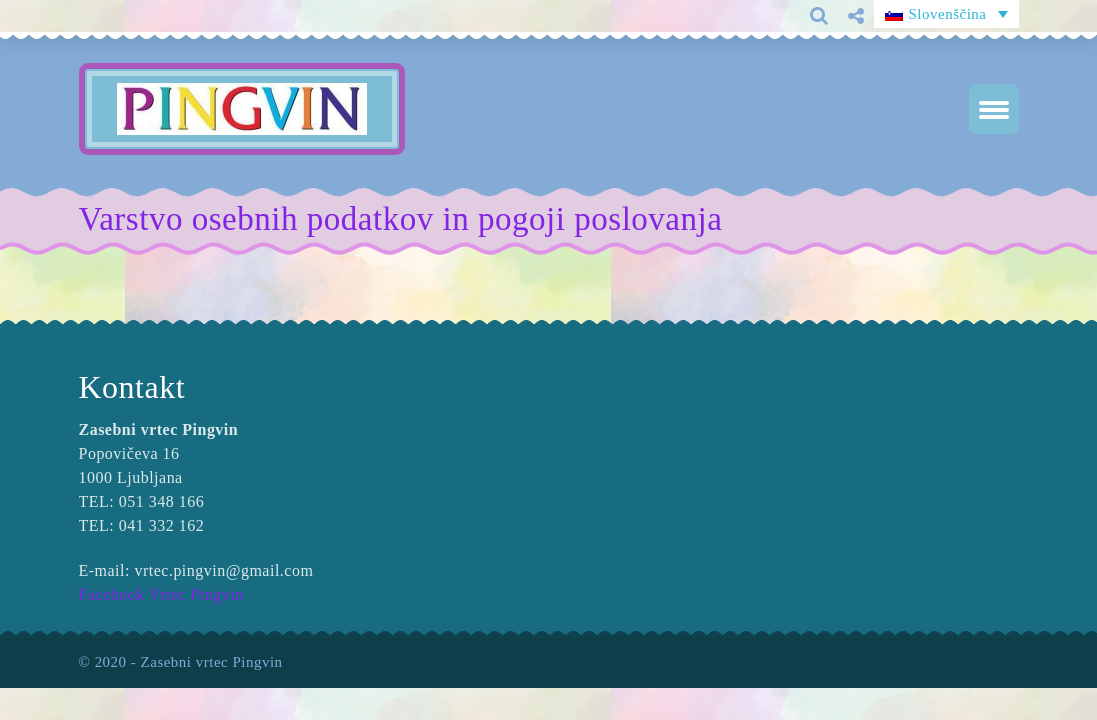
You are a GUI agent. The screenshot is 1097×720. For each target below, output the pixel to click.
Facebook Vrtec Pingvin (161, 594)
